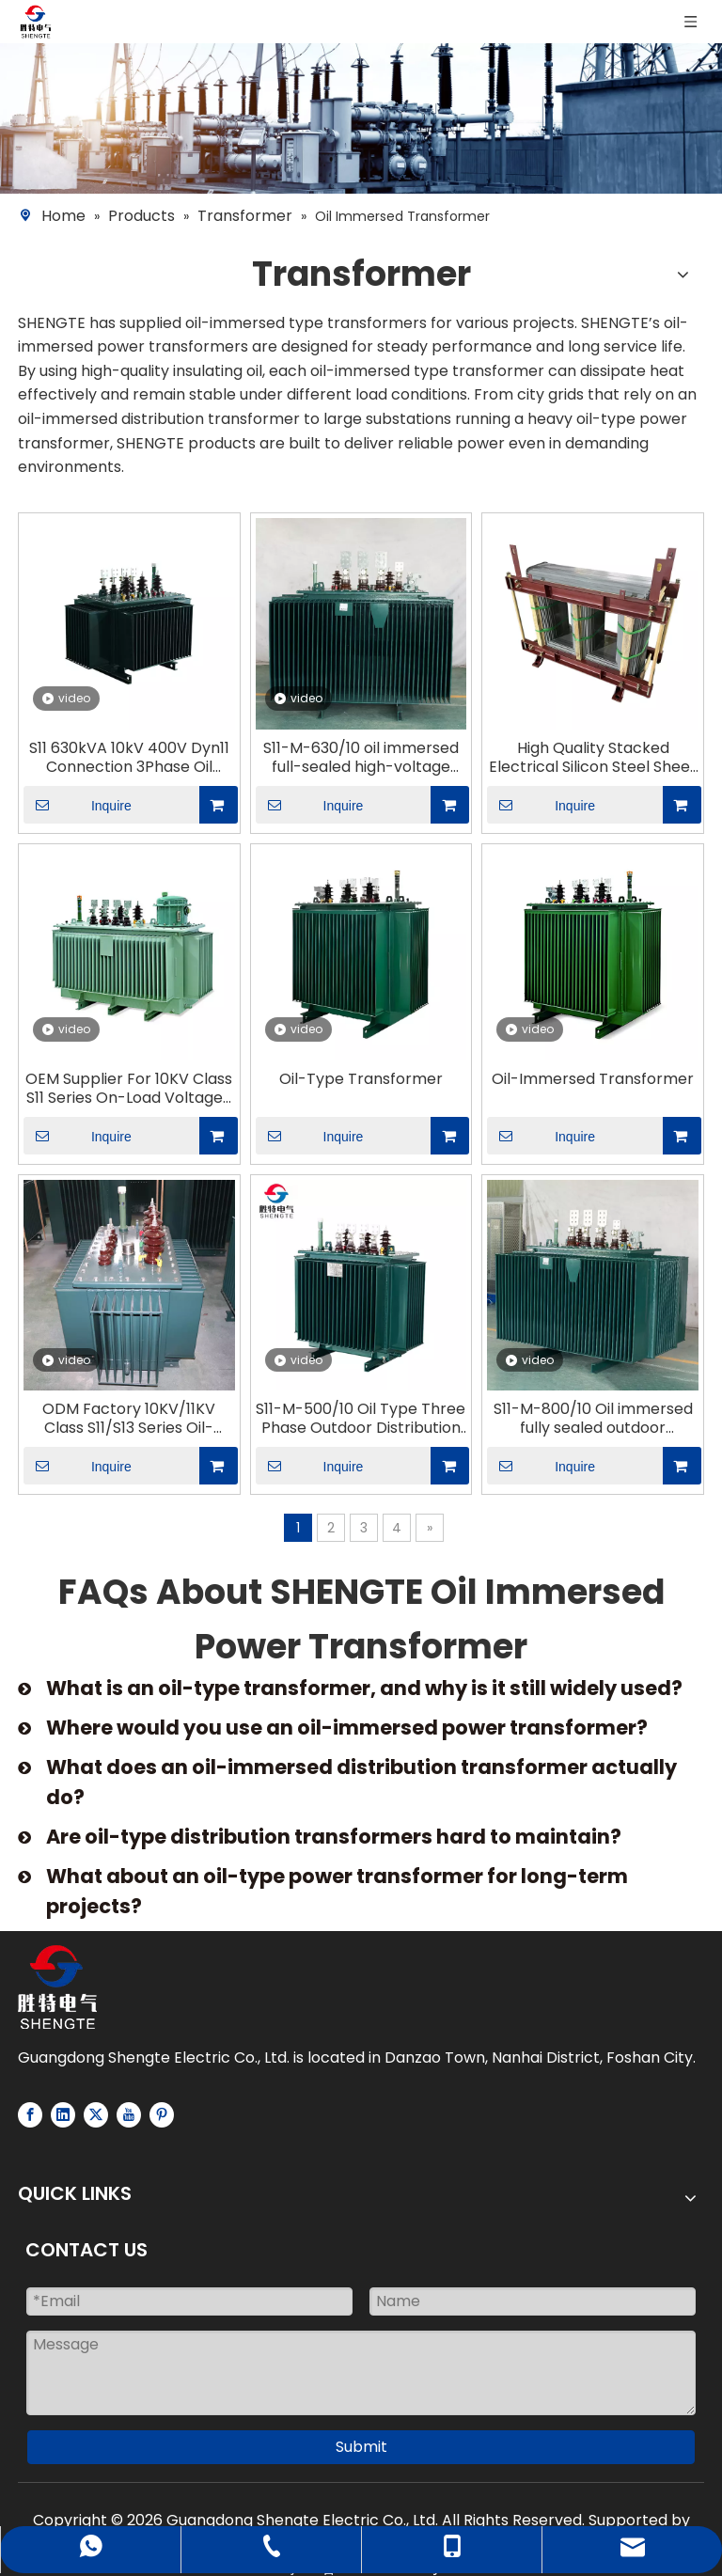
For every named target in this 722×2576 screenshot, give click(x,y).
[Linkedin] (63, 2115)
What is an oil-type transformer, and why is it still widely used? (364, 1688)
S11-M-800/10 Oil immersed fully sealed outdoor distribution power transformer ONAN (593, 1418)
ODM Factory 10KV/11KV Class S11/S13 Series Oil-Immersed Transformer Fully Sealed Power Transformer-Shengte (128, 1418)
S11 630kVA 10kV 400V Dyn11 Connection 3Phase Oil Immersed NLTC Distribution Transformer (129, 758)
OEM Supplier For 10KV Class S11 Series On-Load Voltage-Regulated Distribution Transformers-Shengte (128, 1088)
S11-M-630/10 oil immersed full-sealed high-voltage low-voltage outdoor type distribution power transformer (361, 758)
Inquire (78, 805)
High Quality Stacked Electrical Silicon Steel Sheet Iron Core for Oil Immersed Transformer (593, 758)
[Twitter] (96, 2115)
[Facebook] (30, 2115)
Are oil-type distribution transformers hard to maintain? (333, 1836)
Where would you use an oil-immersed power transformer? (347, 1727)
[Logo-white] (57, 1987)
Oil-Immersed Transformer (593, 1079)
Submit (361, 2447)
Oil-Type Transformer (361, 1079)
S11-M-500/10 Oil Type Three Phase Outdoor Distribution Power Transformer (360, 1418)
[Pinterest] (161, 2115)
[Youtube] (129, 2115)
